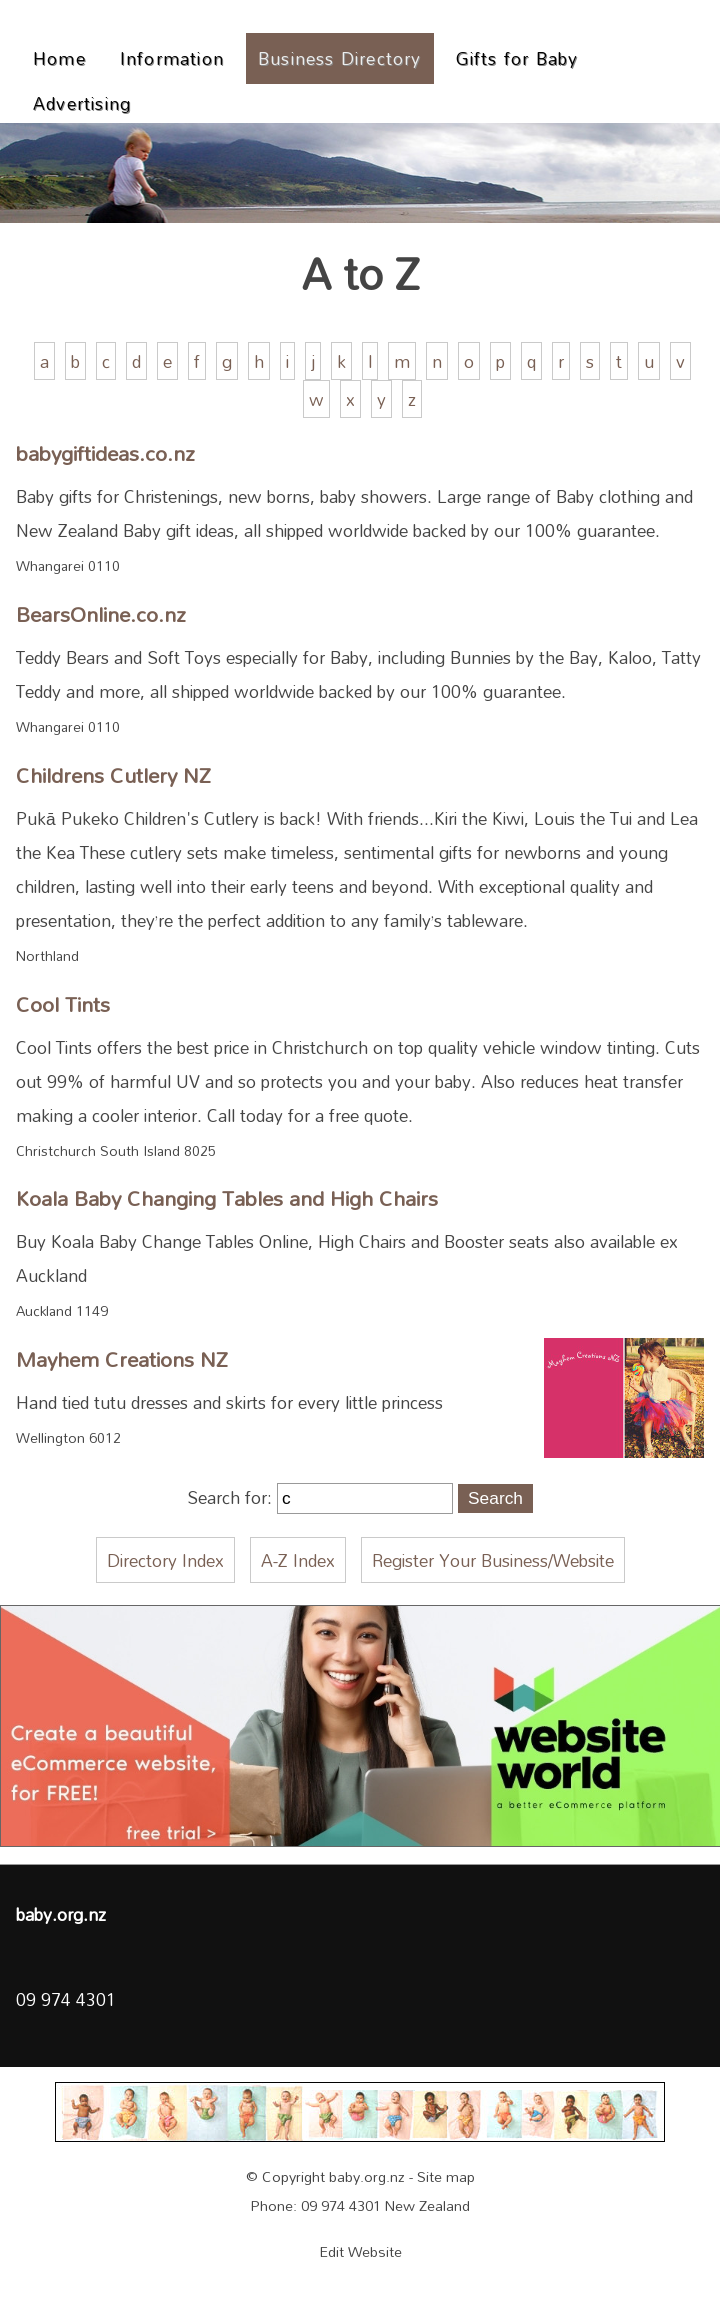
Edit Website (360, 2251)
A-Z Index (298, 1560)
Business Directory (340, 58)
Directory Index (165, 1560)
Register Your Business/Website (493, 1560)
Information (172, 58)
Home (59, 58)
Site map (446, 2176)
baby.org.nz (367, 2176)
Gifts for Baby (517, 58)
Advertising (82, 103)
